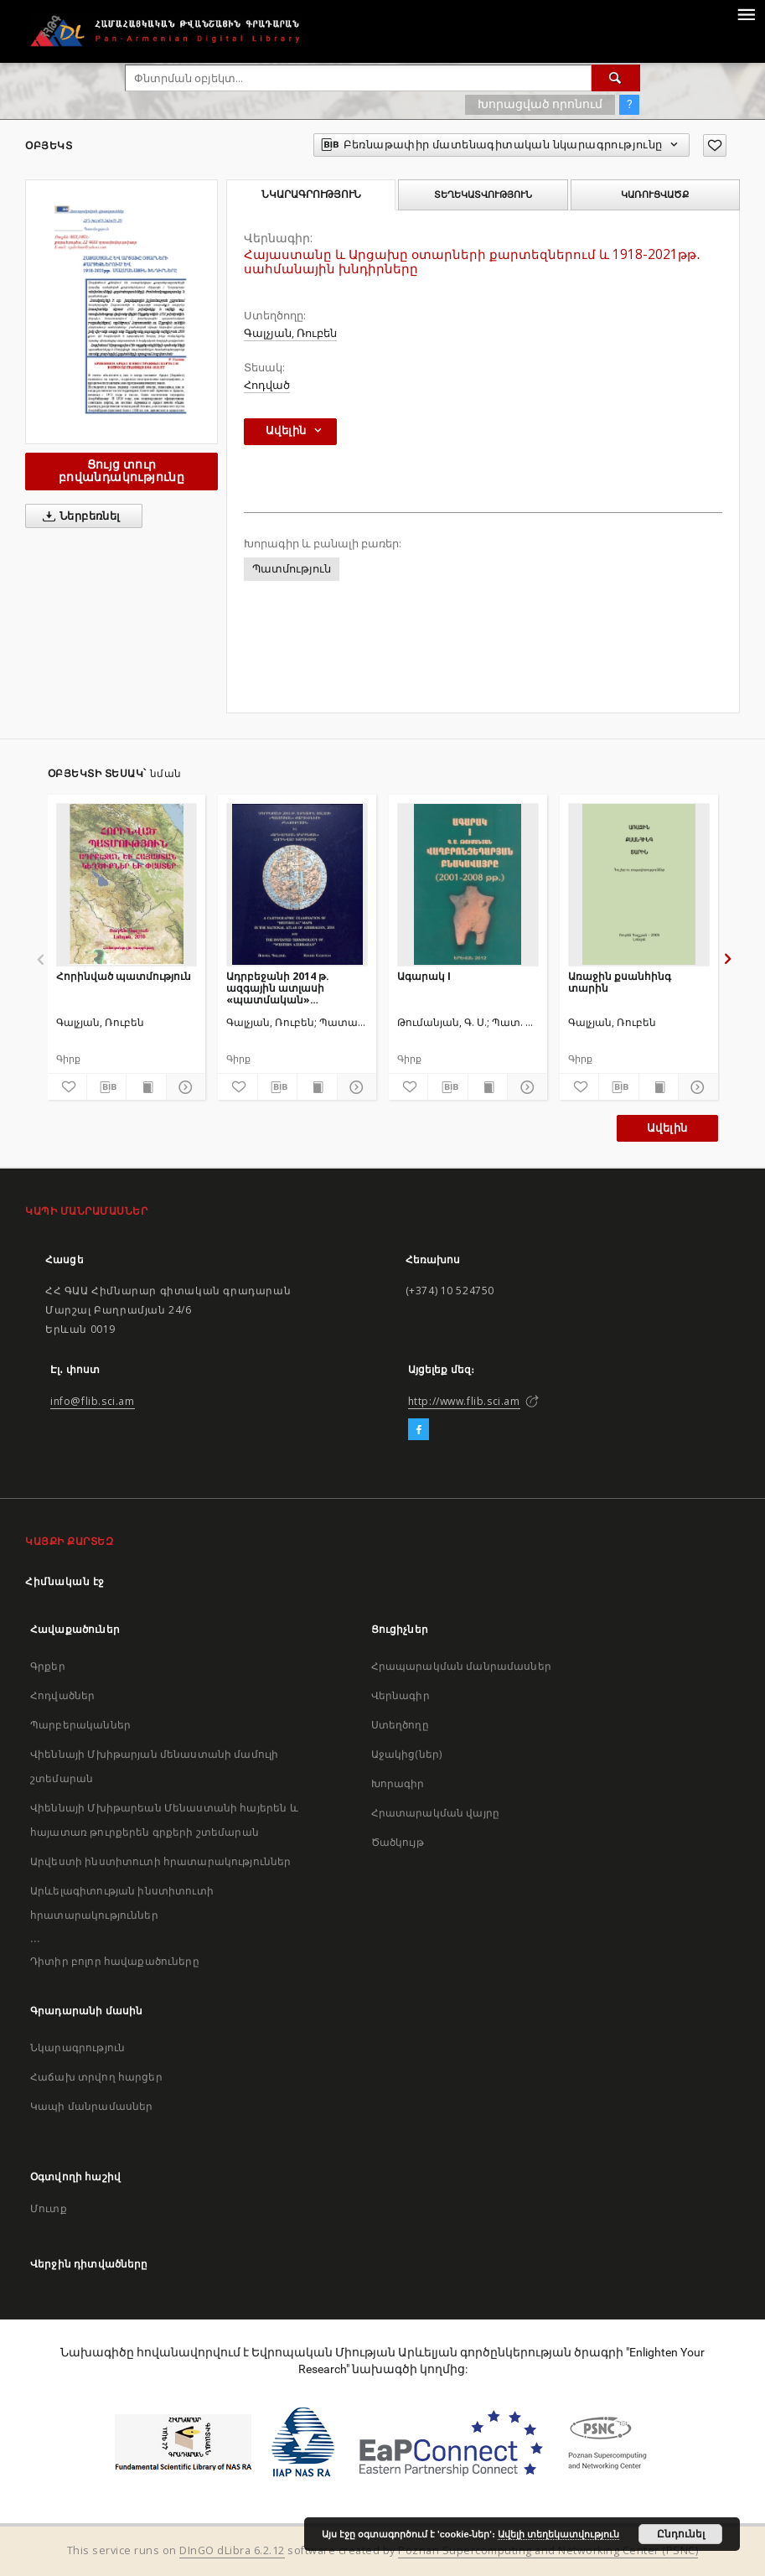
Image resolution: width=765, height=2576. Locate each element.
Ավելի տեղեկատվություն (558, 2534)
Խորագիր (398, 1783)
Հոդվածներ (62, 1695)
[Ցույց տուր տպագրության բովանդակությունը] (146, 1087)
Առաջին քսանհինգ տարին (619, 982)
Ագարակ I (424, 976)
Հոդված (267, 385)
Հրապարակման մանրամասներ (461, 1666)
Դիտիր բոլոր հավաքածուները (114, 1961)
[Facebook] (418, 1430)
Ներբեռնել (78, 516)
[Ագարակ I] (468, 884)
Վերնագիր (400, 1695)
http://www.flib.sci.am (464, 1401)
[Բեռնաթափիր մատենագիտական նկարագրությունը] (106, 1087)
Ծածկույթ (397, 1842)
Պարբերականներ (80, 1725)
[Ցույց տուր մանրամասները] (183, 1087)
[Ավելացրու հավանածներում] (714, 145)
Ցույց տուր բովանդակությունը (121, 471)
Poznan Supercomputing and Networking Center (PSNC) (548, 2550)
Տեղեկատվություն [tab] (483, 194)
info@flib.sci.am (92, 1401)
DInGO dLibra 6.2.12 (232, 2550)
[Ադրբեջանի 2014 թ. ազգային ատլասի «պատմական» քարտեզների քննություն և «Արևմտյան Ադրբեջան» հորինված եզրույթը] (297, 884)
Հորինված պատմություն (123, 976)
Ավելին (667, 1128)
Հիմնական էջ (65, 1581)
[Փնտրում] (616, 78)
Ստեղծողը (400, 1725)
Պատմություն (291, 569)
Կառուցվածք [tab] (655, 194)
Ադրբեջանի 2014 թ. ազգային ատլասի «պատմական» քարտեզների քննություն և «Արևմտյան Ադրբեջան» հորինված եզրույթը (293, 988)
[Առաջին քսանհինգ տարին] (639, 884)
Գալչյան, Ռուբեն (290, 333)
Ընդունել (681, 2534)
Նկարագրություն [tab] (311, 194)
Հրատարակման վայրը (435, 1813)
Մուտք (48, 2208)
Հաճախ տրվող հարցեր (96, 2077)
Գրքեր (47, 1666)
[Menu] (746, 13)
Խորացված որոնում (540, 104)
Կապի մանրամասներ (91, 2106)
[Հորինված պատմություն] (127, 884)
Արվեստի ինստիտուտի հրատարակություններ (161, 1861)
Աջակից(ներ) (406, 1754)
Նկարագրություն (77, 2047)
